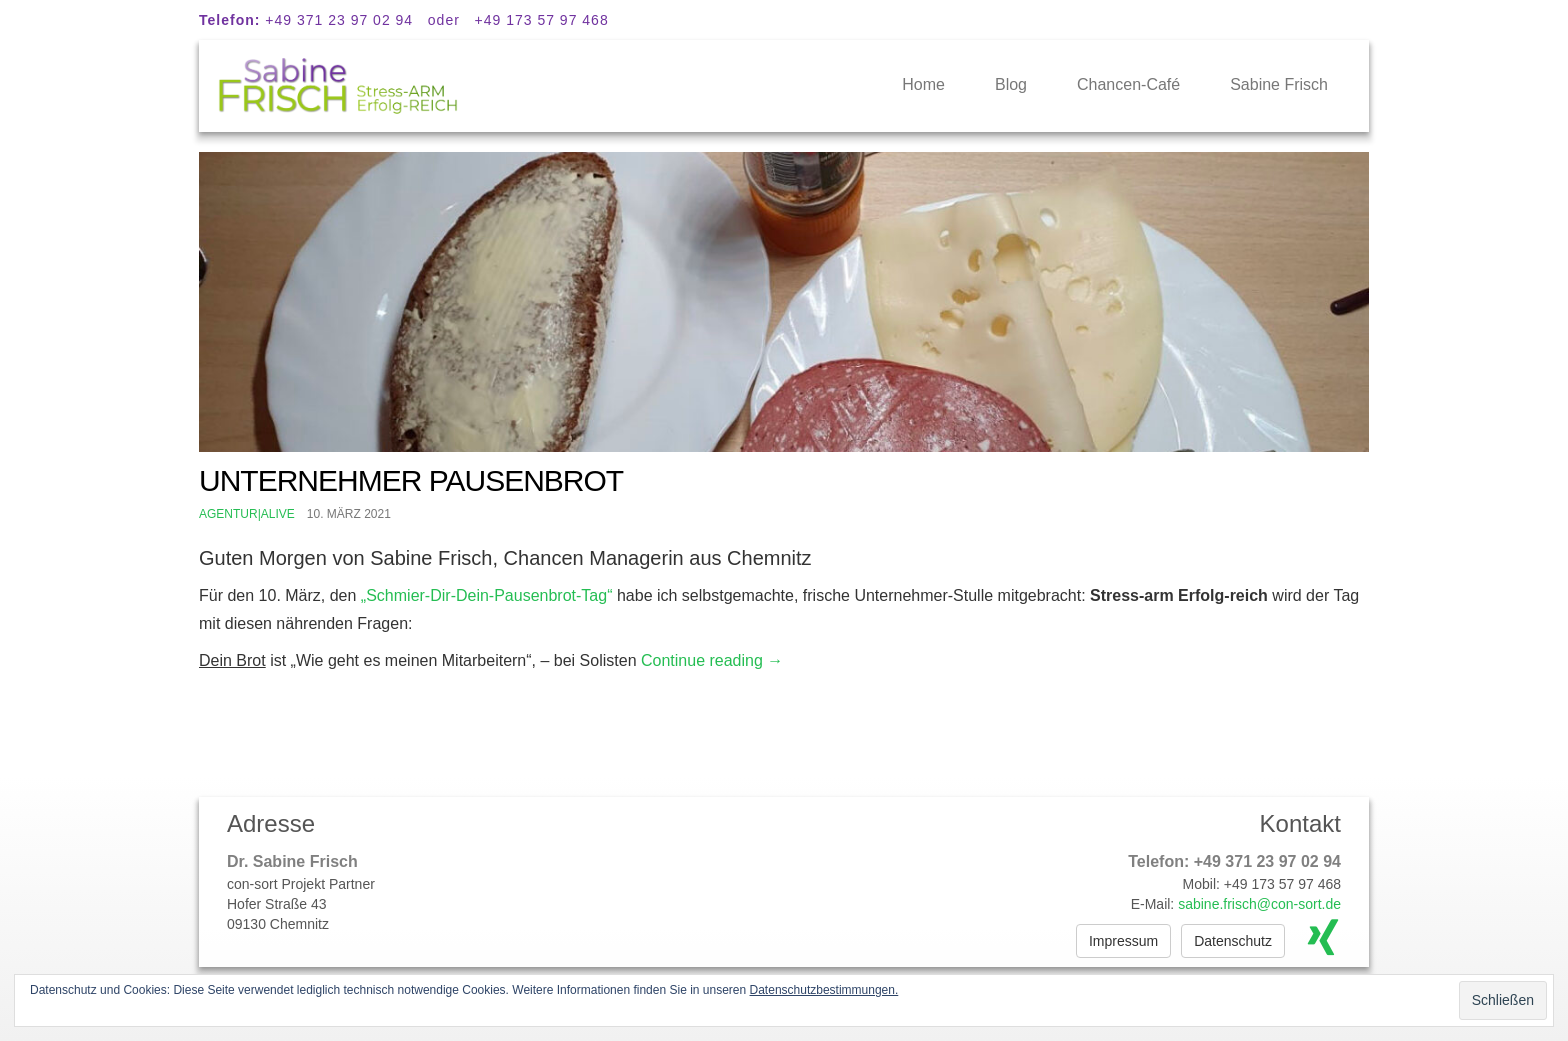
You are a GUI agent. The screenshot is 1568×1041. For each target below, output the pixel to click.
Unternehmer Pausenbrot (411, 480)
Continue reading (712, 660)
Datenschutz (1233, 941)
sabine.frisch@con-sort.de (1259, 904)
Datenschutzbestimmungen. (824, 990)
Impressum (1123, 941)
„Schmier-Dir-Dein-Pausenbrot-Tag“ (487, 595)
